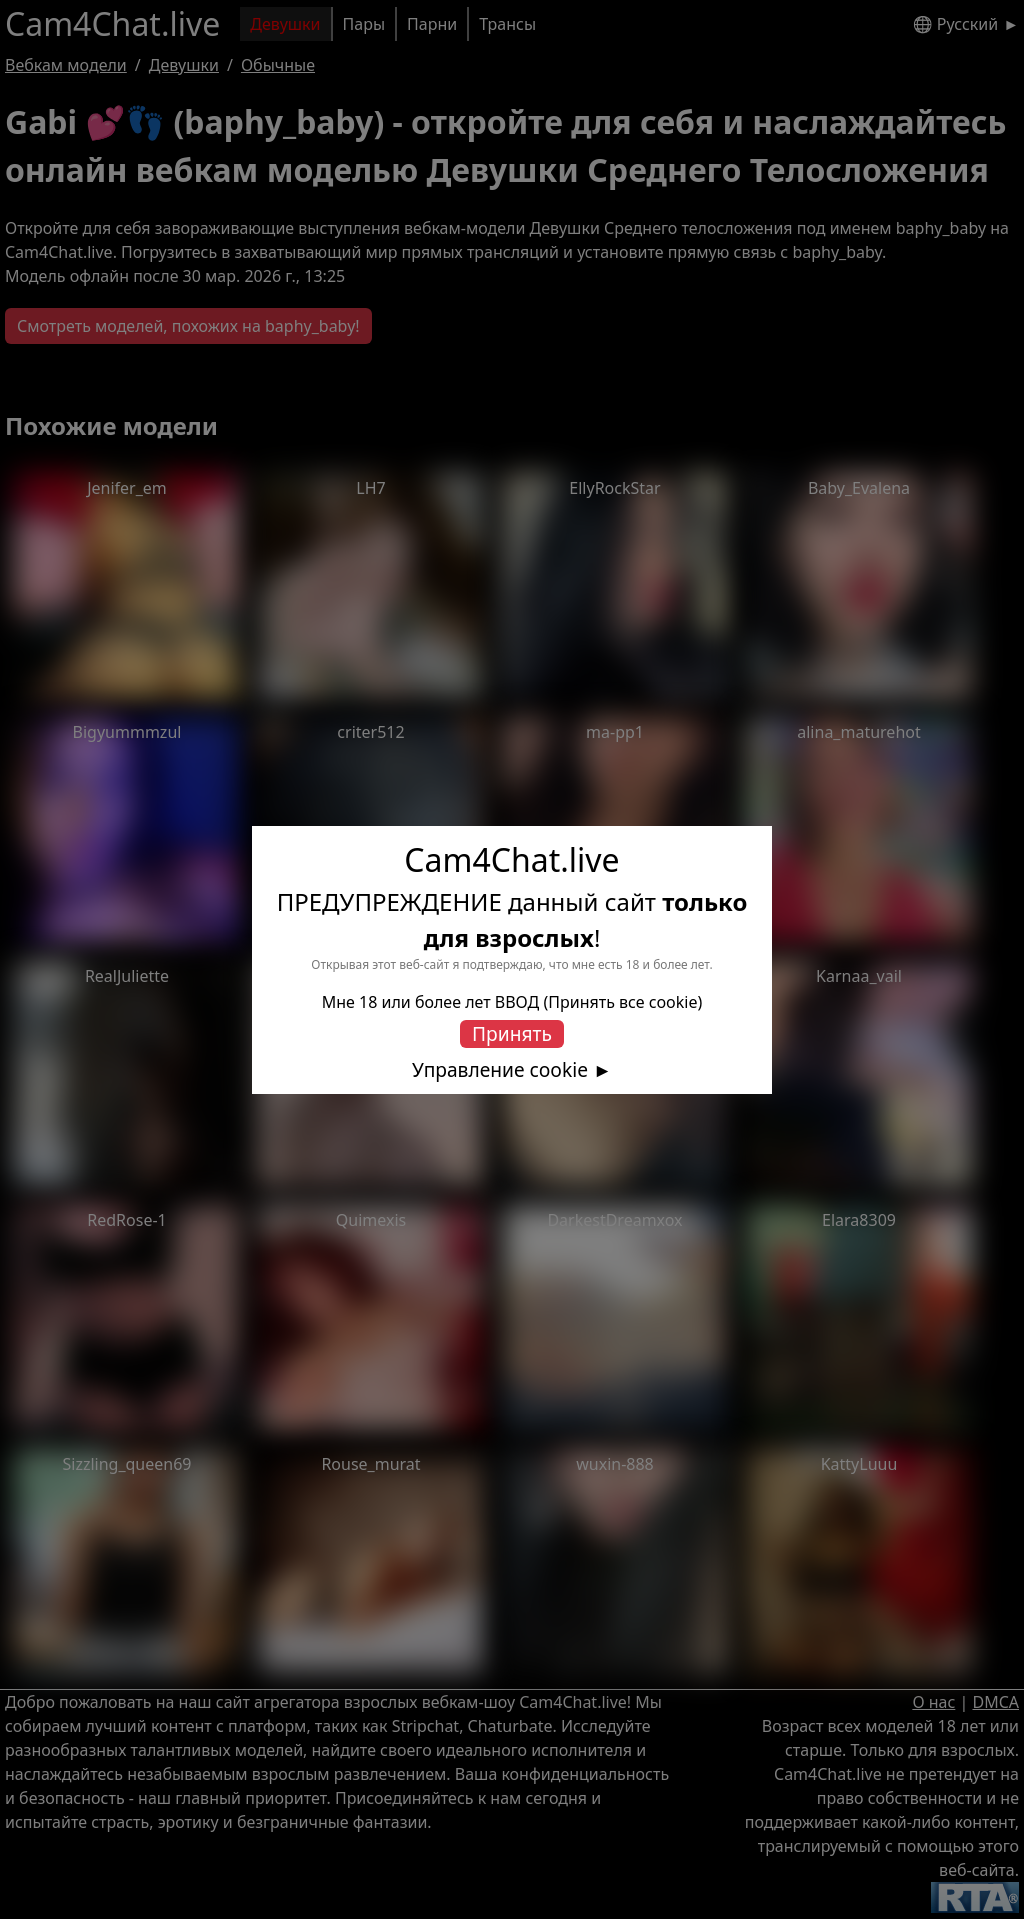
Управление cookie (500, 1070)
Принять (512, 1033)
